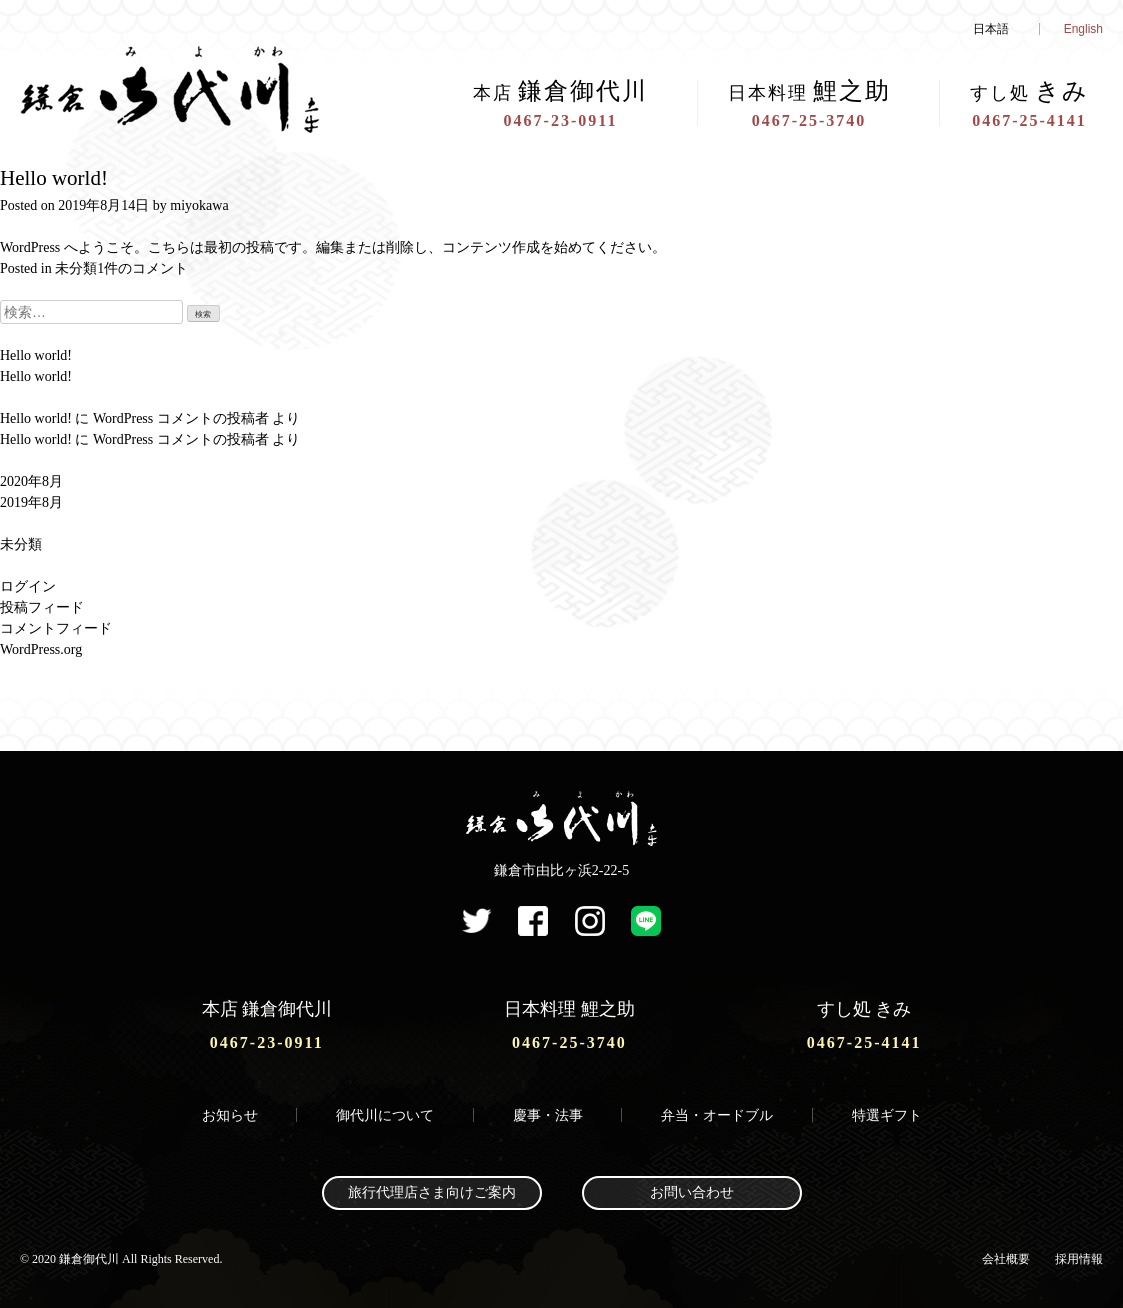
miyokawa (199, 205)
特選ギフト (887, 1115)
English (1083, 29)
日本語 (991, 29)
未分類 (76, 268)
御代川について (385, 1115)
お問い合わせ (692, 1192)
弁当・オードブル (717, 1115)
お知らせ (230, 1115)
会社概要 (1006, 1259)
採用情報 (1079, 1259)
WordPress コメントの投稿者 (181, 418)
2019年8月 (31, 502)
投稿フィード (42, 607)
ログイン (28, 586)
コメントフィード (56, 628)
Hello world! (54, 178)
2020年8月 (31, 481)
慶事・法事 (548, 1115)
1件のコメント (142, 268)
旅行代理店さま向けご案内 (432, 1192)
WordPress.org (41, 649)
